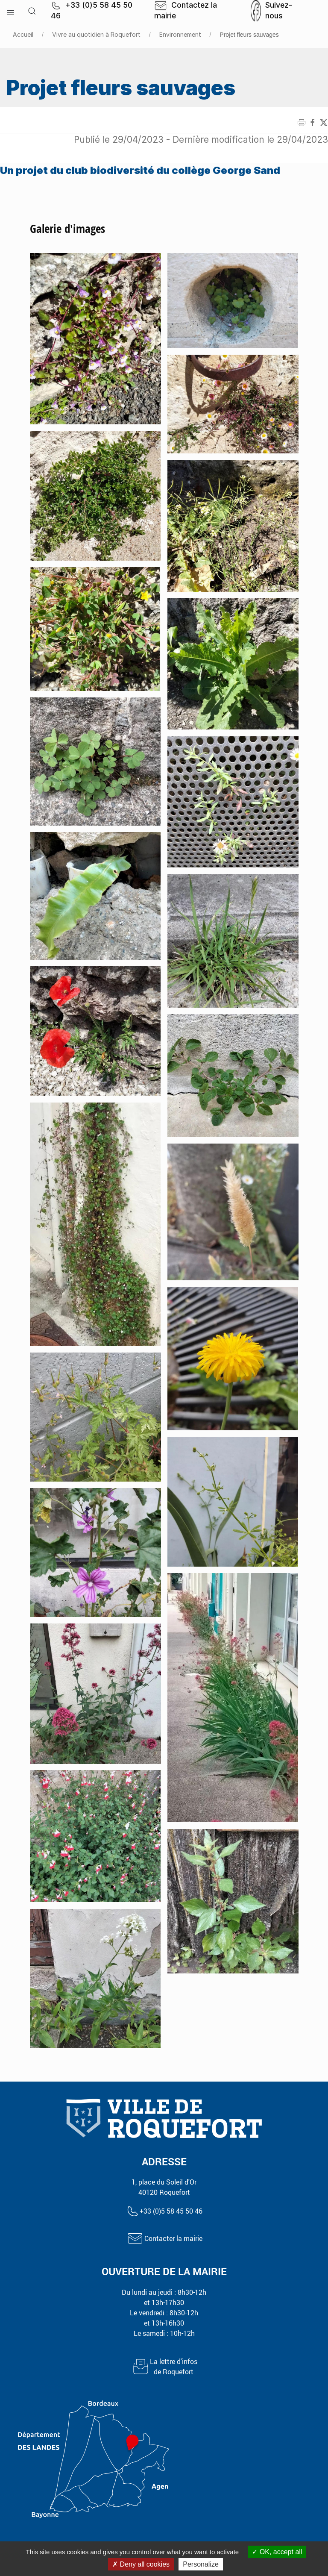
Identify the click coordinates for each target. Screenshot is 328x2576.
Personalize (201, 2564)
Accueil (23, 34)
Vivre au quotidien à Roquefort (96, 34)
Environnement (180, 34)
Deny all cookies (141, 2564)
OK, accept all (277, 2551)
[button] (10, 10)
